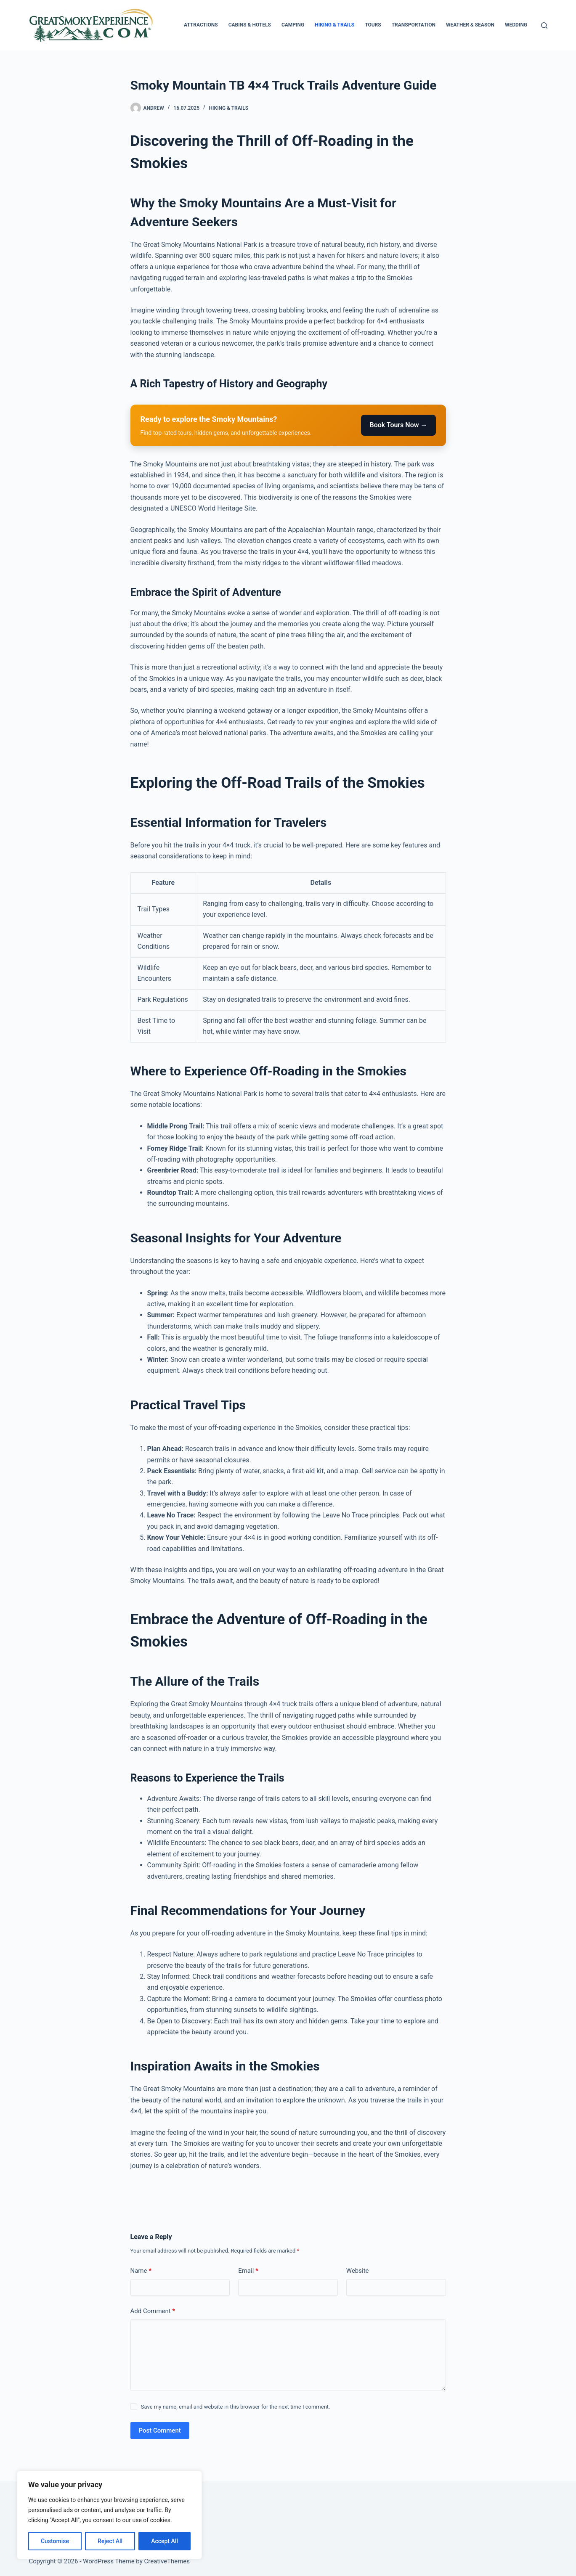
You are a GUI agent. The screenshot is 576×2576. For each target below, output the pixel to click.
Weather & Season (470, 25)
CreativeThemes (167, 2561)
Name (141, 2271)
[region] (109, 2515)
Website (357, 2270)
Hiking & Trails (334, 25)
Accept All (164, 2541)
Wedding (516, 25)
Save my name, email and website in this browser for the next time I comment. (235, 2407)
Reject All (110, 2541)
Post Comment (160, 2430)
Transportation (413, 25)
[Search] (544, 25)
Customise (55, 2541)
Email (248, 2271)
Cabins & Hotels (249, 25)
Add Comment (152, 2311)
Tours (373, 25)
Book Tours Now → (398, 425)
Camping (292, 25)
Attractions (201, 25)
